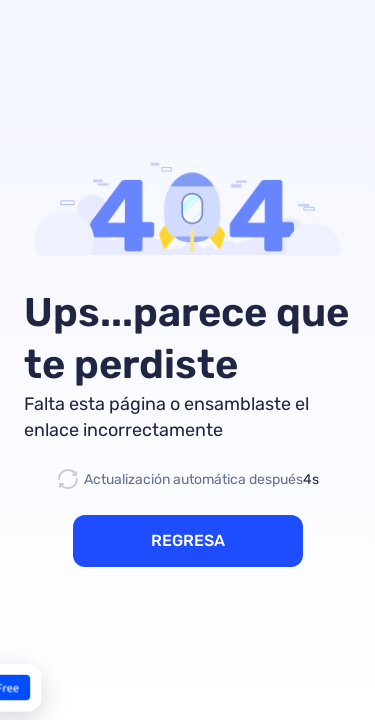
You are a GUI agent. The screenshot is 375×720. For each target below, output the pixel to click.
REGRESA (188, 540)
